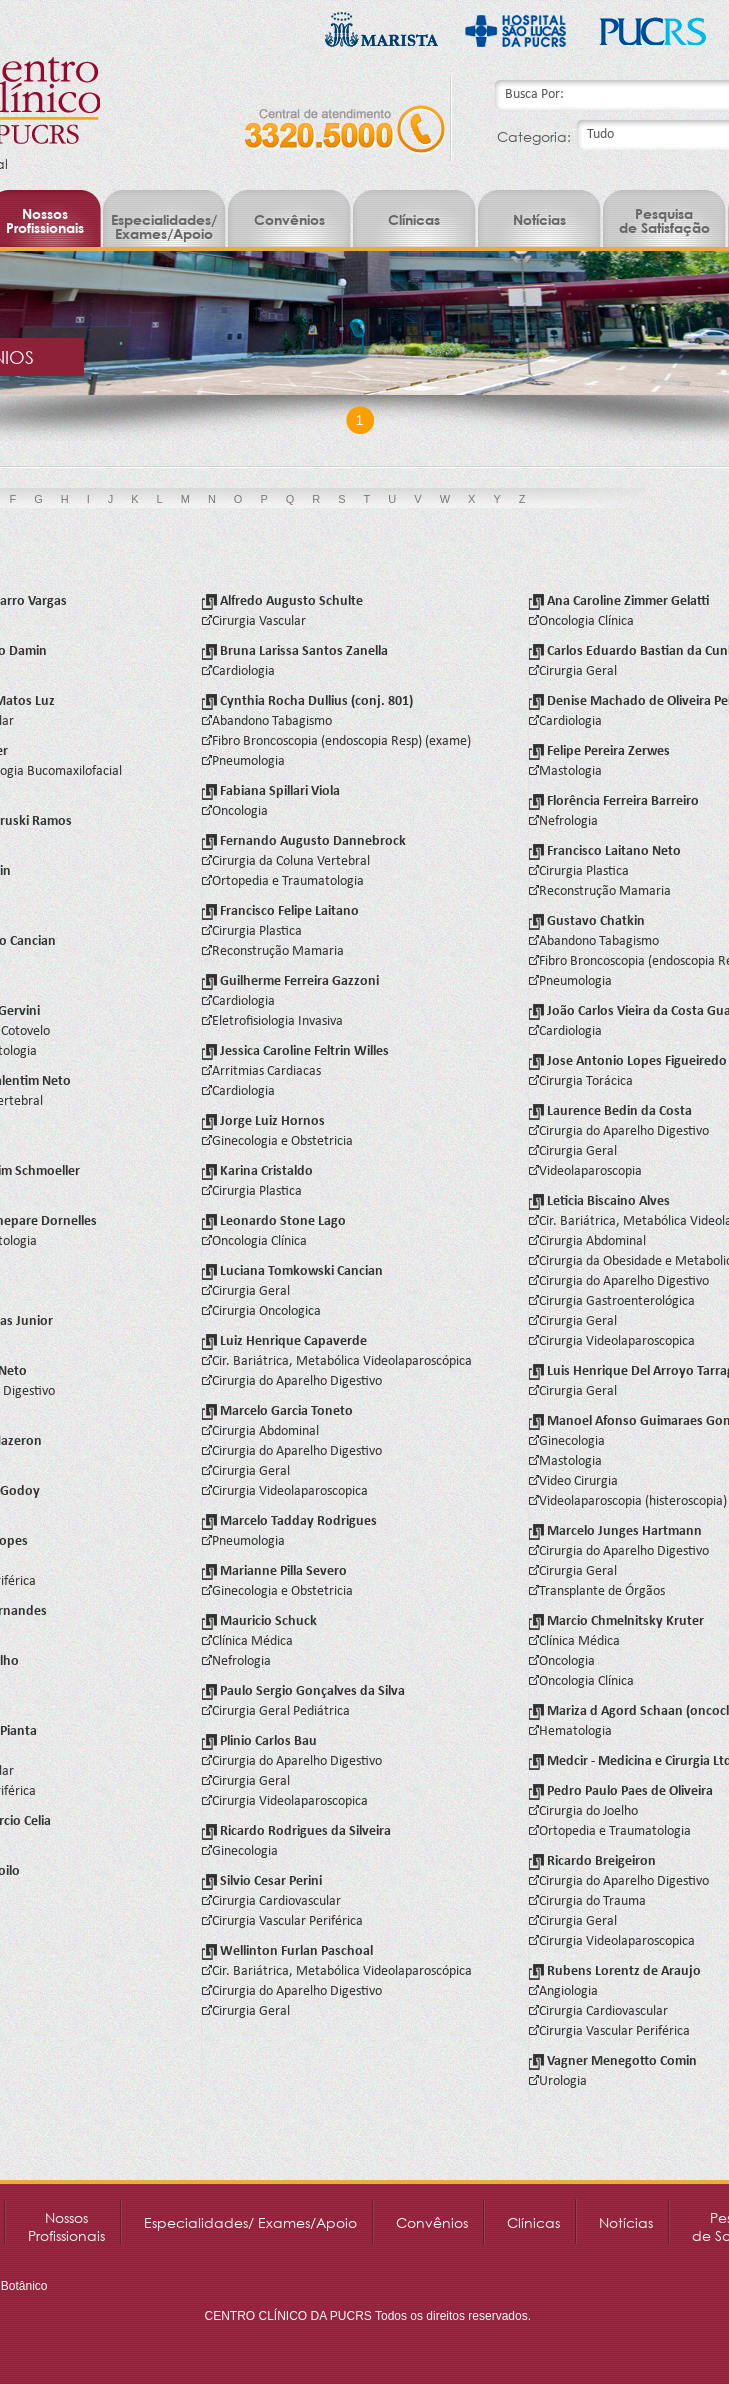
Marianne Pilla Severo (274, 1571)
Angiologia (563, 1991)
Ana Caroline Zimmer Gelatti (619, 601)
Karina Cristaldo (257, 1171)
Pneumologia (243, 761)
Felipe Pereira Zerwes (599, 751)
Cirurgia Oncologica (261, 1311)
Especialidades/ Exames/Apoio (164, 226)
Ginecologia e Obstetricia (277, 1141)
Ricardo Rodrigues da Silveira (296, 1831)
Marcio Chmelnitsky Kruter (616, 1621)
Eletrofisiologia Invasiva (272, 1021)
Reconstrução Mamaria (273, 951)
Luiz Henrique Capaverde (284, 1341)
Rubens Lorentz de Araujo (615, 1971)
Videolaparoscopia (585, 1171)
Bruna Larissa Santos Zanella (295, 651)
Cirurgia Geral (246, 1291)
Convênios (289, 219)
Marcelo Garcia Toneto (277, 1411)
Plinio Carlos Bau (259, 1741)
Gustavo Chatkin (587, 921)
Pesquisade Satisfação (664, 220)
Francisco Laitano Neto (605, 851)
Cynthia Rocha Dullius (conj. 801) (307, 701)
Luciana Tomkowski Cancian (292, 1271)
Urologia (558, 2081)
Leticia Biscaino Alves (599, 1201)
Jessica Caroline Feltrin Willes (295, 1051)
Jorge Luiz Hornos (263, 1121)
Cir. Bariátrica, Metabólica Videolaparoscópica (337, 1361)
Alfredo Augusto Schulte (282, 601)
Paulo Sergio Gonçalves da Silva (303, 1691)
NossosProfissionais (66, 2227)
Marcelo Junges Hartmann (615, 1531)
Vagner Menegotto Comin (613, 2061)
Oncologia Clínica (254, 1241)
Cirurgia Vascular (254, 621)
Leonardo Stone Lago (274, 1221)
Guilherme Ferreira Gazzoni (290, 981)
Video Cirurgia (573, 1481)
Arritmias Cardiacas (261, 1071)
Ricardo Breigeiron (592, 1861)
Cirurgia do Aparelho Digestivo (292, 1381)
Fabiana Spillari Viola (271, 791)
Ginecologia (240, 1851)
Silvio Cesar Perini (262, 1881)
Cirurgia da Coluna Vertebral (286, 861)
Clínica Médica (247, 1641)
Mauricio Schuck (259, 1621)
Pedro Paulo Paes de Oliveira (621, 1791)
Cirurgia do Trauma (587, 1901)
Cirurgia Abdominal (260, 1431)
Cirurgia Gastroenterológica (612, 1301)
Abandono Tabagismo (267, 721)
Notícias (539, 219)
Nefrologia (236, 1661)
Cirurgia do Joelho (583, 1811)
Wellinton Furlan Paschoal (287, 1951)
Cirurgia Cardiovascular (271, 1901)
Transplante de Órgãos (597, 1591)
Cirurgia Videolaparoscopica (285, 1491)
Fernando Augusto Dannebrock (304, 841)
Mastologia (565, 771)
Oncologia (235, 811)
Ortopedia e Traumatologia (283, 881)
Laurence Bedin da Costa (610, 1111)
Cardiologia (238, 671)
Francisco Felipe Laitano (280, 911)
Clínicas (414, 219)
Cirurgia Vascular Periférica (282, 1921)
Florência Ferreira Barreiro (614, 801)
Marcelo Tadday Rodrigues (289, 1521)
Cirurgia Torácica (581, 1081)
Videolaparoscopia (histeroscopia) (628, 1501)
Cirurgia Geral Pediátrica (276, 1711)
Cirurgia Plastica (252, 931)
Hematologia (570, 1731)
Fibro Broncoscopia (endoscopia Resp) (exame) (336, 741)
